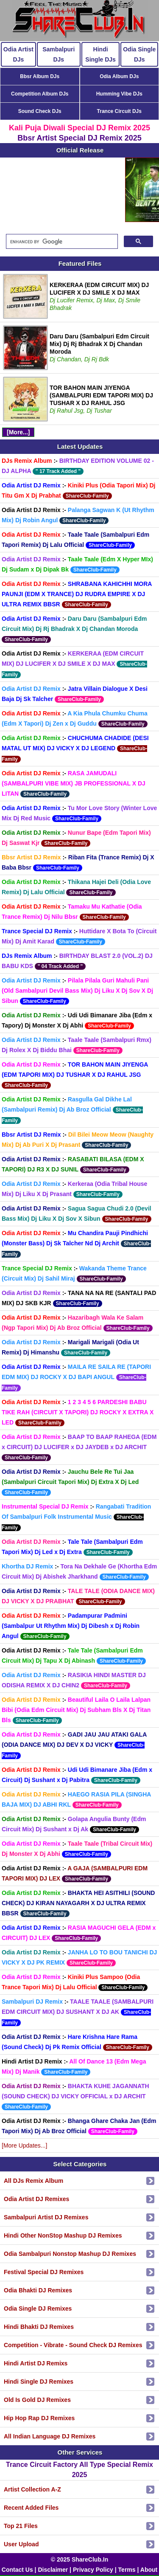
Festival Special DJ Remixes (44, 2272)
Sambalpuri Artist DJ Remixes (46, 2217)
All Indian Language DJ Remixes (49, 2436)
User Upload (21, 2544)
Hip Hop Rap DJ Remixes (39, 2418)
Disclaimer (53, 2569)
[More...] (18, 432)
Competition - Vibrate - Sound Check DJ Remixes (73, 2345)
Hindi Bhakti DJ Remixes (39, 2326)
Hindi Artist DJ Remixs (35, 2363)
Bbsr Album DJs (39, 76)
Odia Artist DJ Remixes (36, 2199)
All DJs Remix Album (33, 2180)
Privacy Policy (93, 2569)
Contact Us (17, 2569)
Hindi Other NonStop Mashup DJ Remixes (63, 2235)
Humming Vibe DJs (119, 94)
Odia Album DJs (119, 76)
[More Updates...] (24, 2145)
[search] (61, 241)
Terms (127, 2569)
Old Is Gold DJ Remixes (37, 2399)
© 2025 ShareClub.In (80, 2559)
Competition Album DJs (40, 94)
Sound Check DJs (39, 111)
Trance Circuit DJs (119, 111)
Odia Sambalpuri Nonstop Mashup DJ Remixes (70, 2253)
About (148, 2569)
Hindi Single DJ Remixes (38, 2381)
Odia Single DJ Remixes (38, 2308)
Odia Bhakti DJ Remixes (38, 2290)
